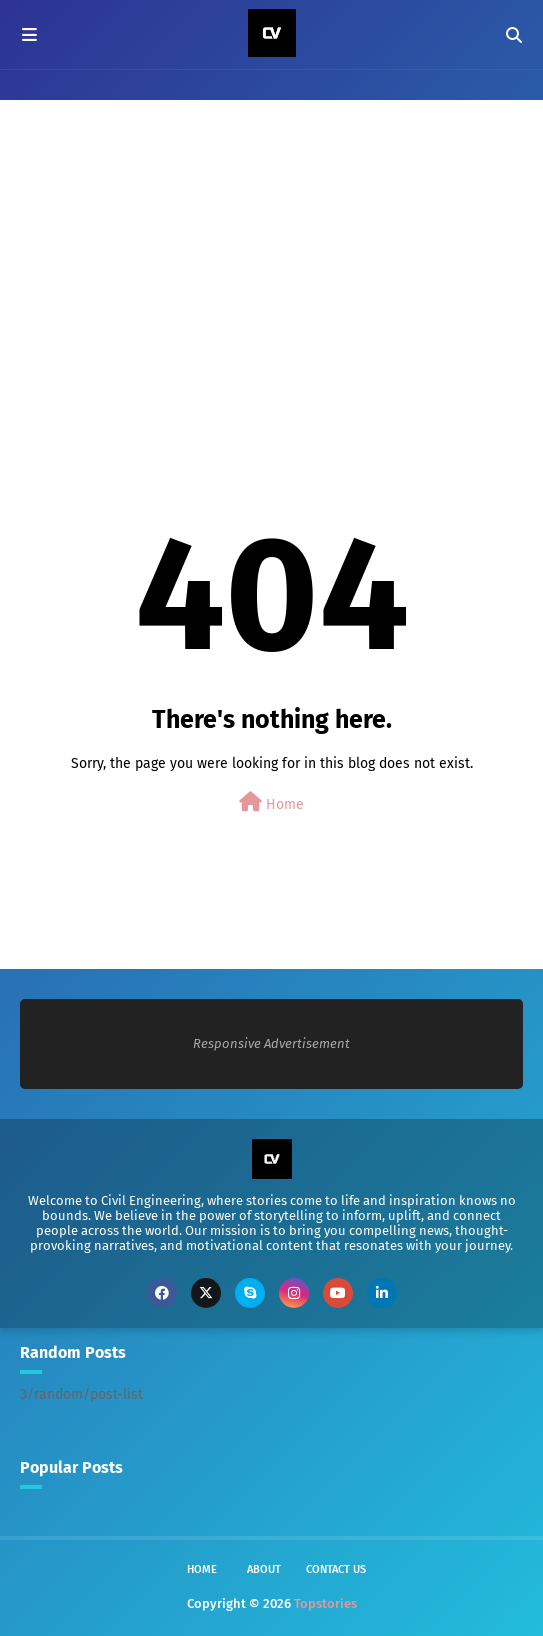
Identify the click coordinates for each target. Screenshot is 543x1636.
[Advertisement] (271, 265)
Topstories (325, 1603)
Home (271, 802)
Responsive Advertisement (271, 1043)
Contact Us (336, 1569)
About (264, 1569)
